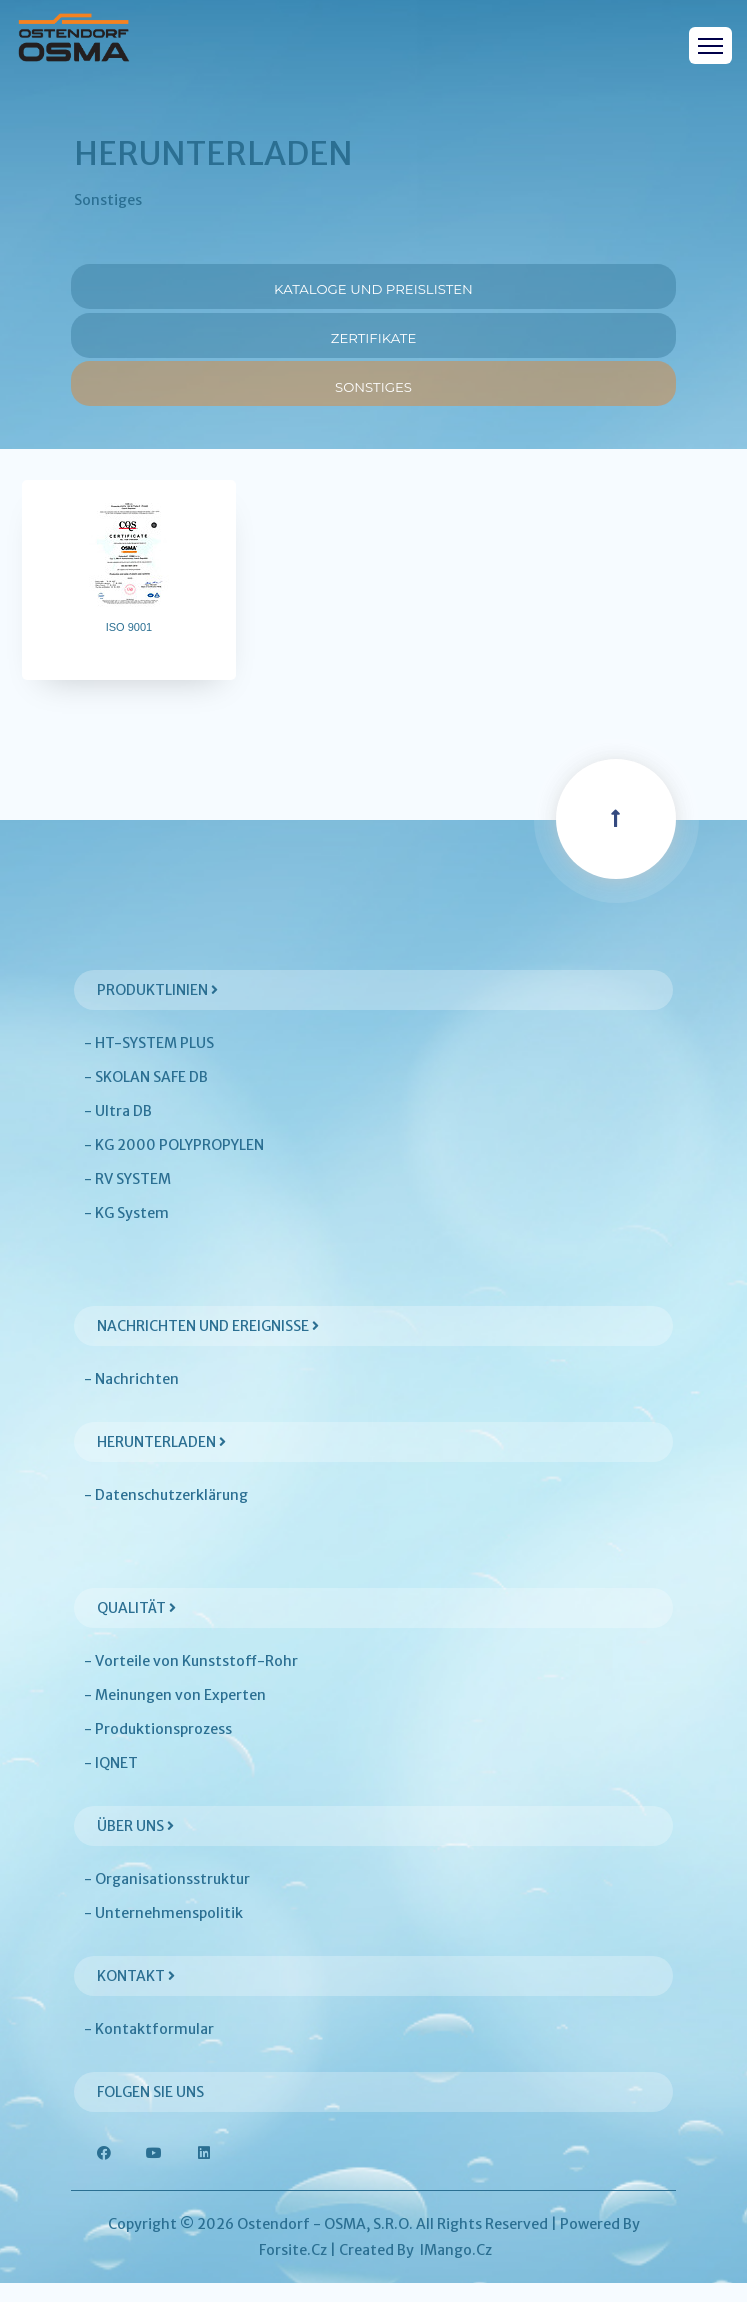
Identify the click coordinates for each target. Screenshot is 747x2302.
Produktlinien (157, 1009)
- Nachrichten (131, 1398)
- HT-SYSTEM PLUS (149, 1062)
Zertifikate (373, 341)
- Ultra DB (118, 1130)
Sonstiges (373, 396)
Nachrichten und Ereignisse (208, 1345)
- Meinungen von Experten (175, 1714)
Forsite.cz (293, 2269)
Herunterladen (161, 1461)
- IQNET (111, 1782)
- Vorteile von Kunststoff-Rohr (191, 1680)
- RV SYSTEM (127, 1198)
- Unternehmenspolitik (163, 1932)
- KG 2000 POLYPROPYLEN (174, 1164)
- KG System (126, 1232)
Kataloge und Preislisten (374, 286)
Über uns (135, 1845)
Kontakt (136, 1995)
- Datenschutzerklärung (166, 1514)
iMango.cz (456, 2269)
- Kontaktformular (149, 2048)
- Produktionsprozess (158, 1748)
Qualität (136, 1627)
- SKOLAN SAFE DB (146, 1096)
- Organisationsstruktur (167, 1898)
